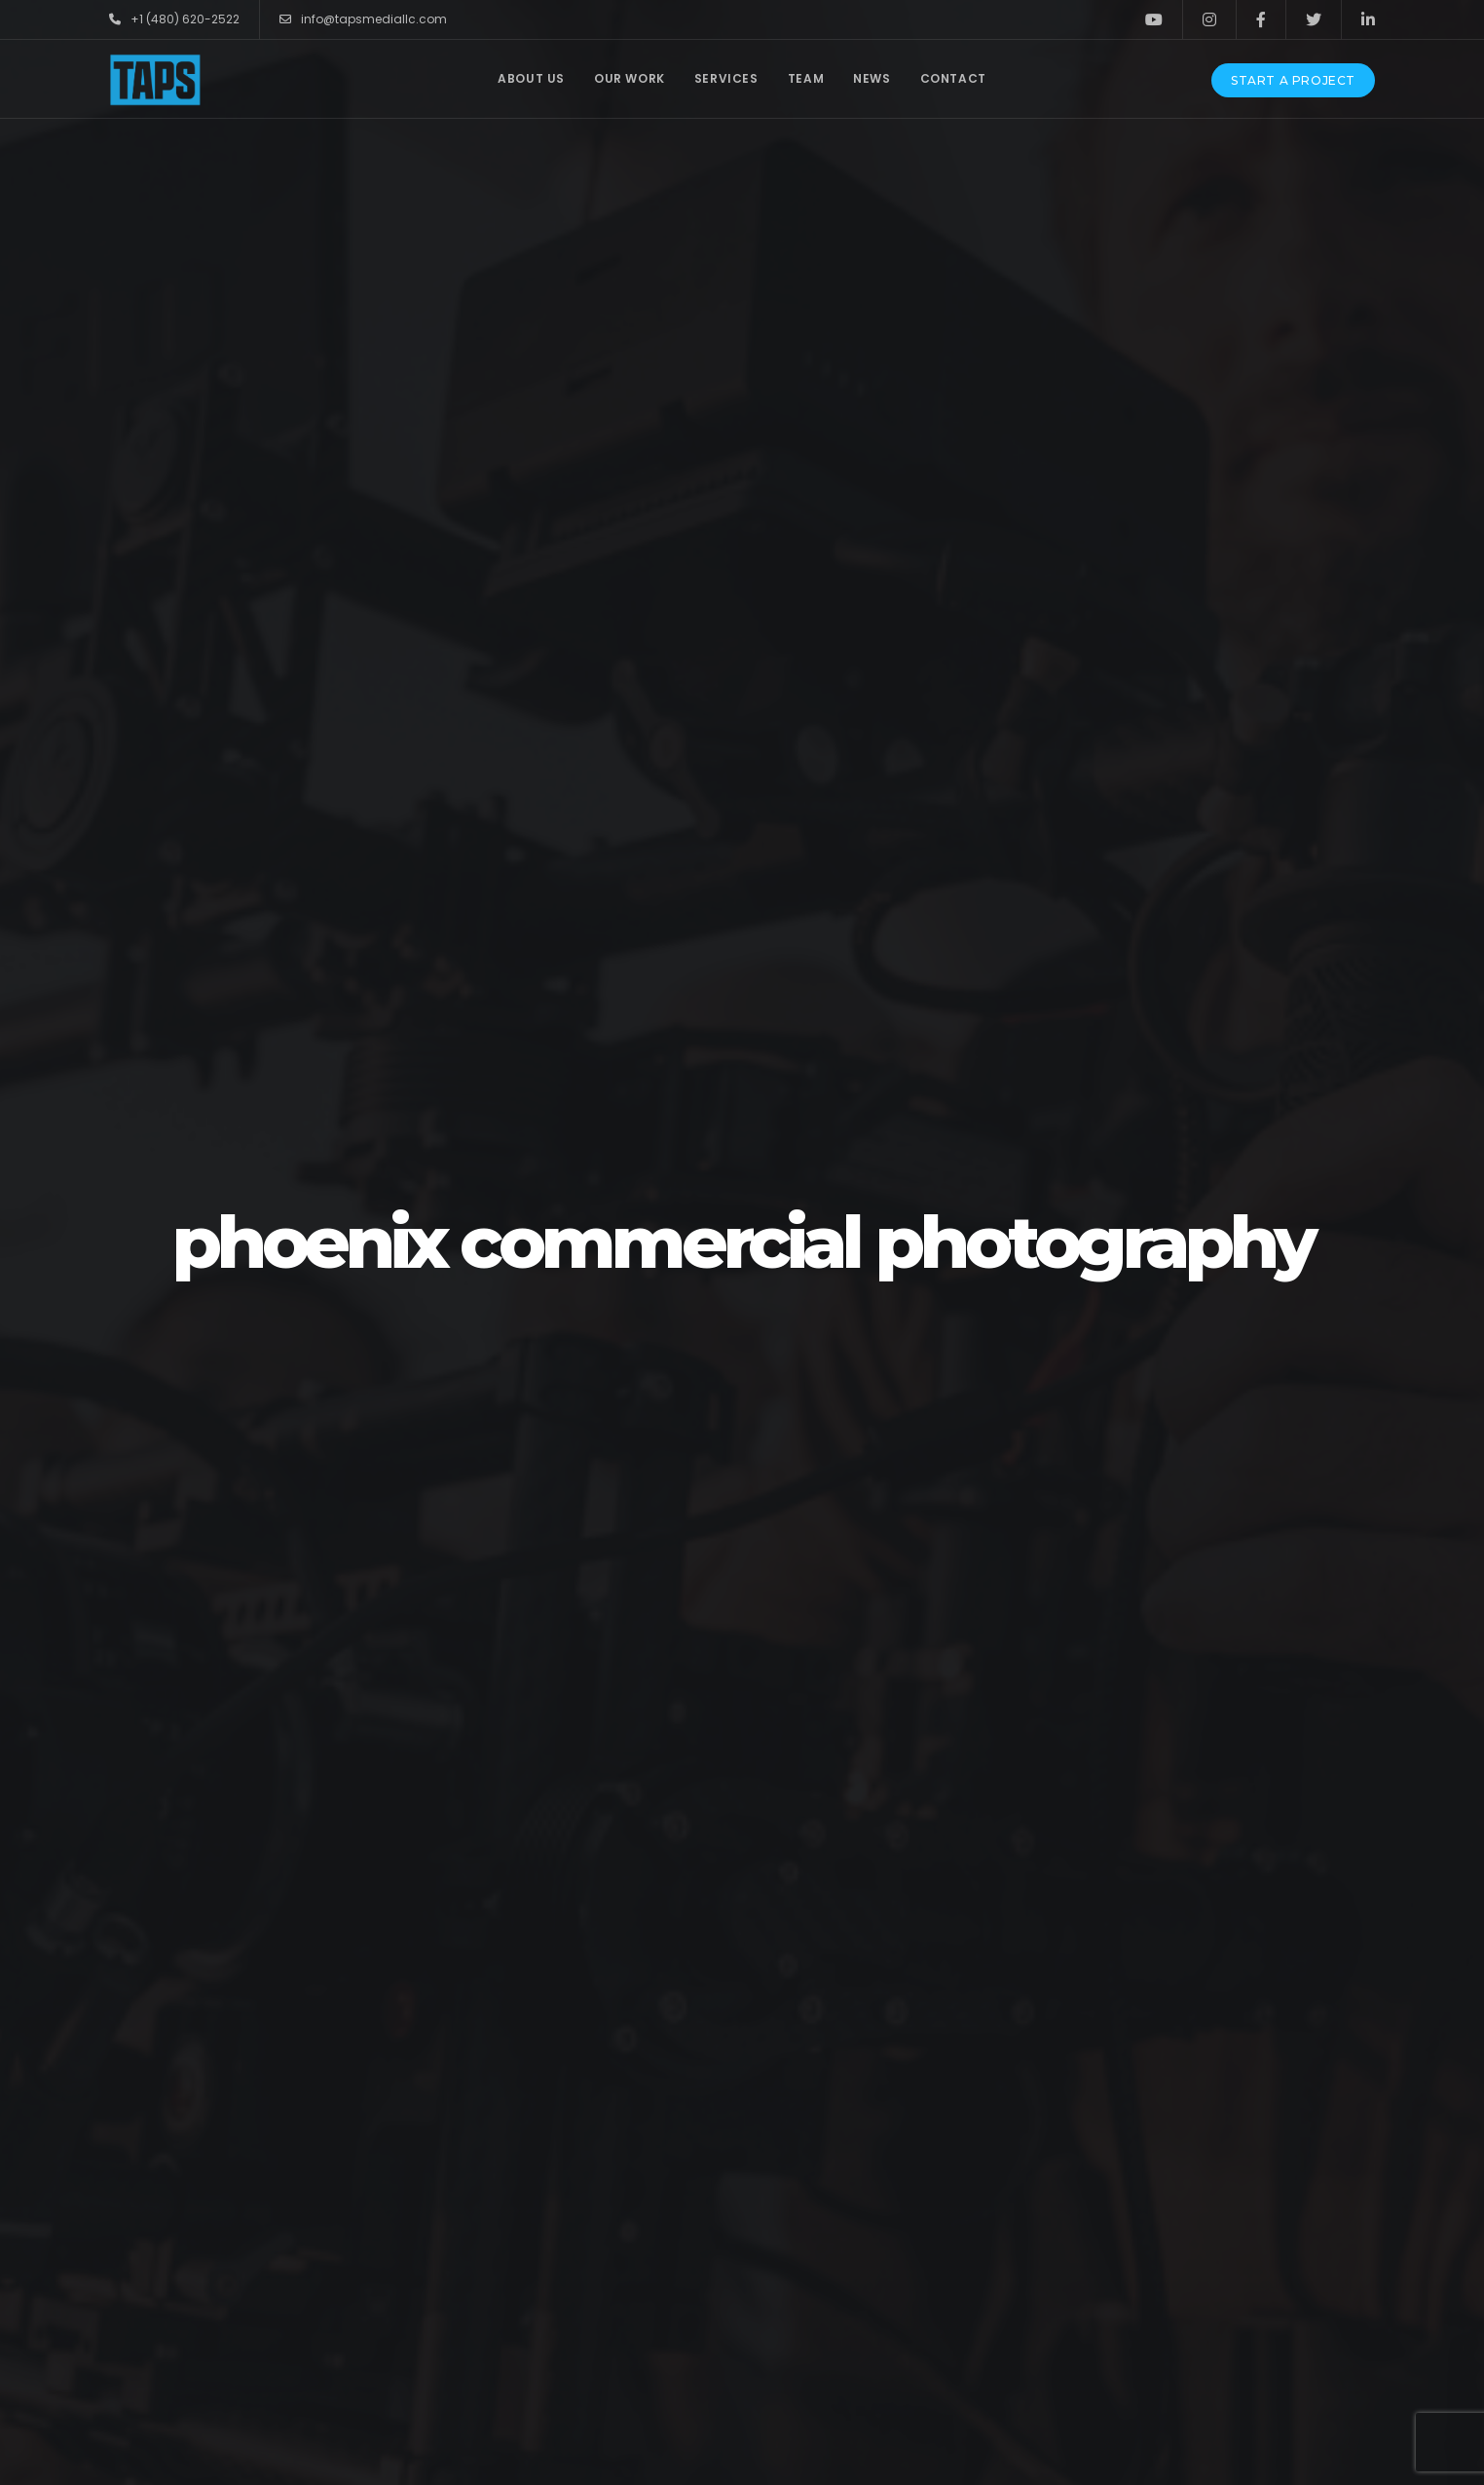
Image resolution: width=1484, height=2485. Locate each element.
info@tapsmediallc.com (363, 19)
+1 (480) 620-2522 (174, 19)
